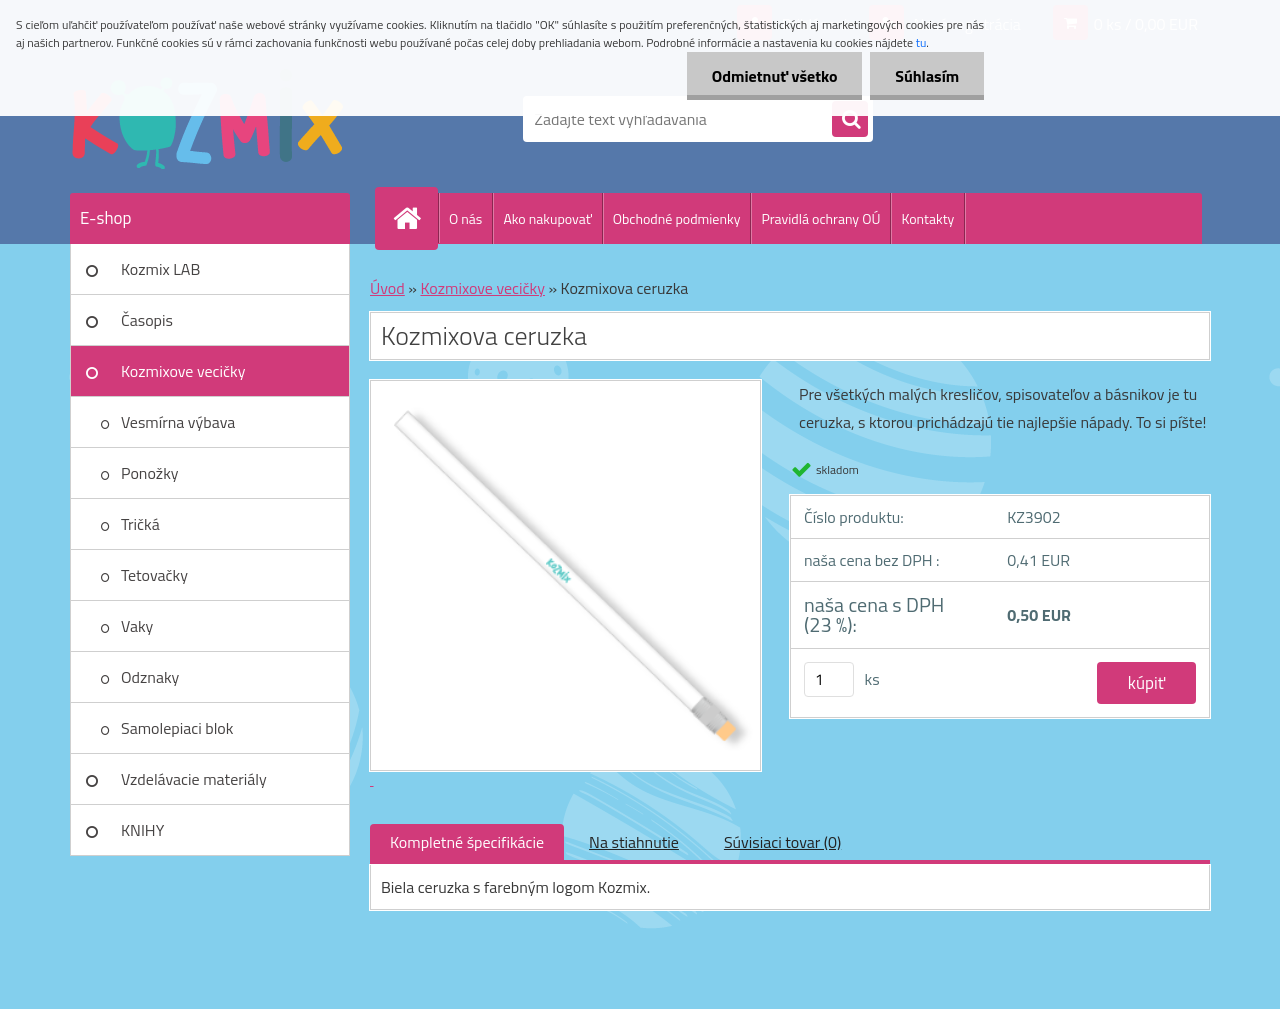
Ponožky (150, 473)
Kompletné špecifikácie (467, 842)
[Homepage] (415, 218)
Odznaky (150, 677)
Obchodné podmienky (677, 218)
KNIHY (142, 830)
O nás (465, 218)
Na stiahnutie (634, 842)
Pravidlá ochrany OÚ (820, 218)
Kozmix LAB (160, 269)
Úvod (387, 288)
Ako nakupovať (547, 218)
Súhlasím (927, 76)
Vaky (137, 626)
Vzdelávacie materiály (194, 779)
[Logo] (207, 119)
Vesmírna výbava (178, 422)
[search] (850, 120)
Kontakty (927, 218)
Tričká (140, 524)
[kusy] (829, 679)
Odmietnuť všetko (774, 76)
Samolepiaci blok (177, 728)
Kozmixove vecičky (183, 371)
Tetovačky (154, 575)
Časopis (147, 320)
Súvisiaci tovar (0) (782, 842)
